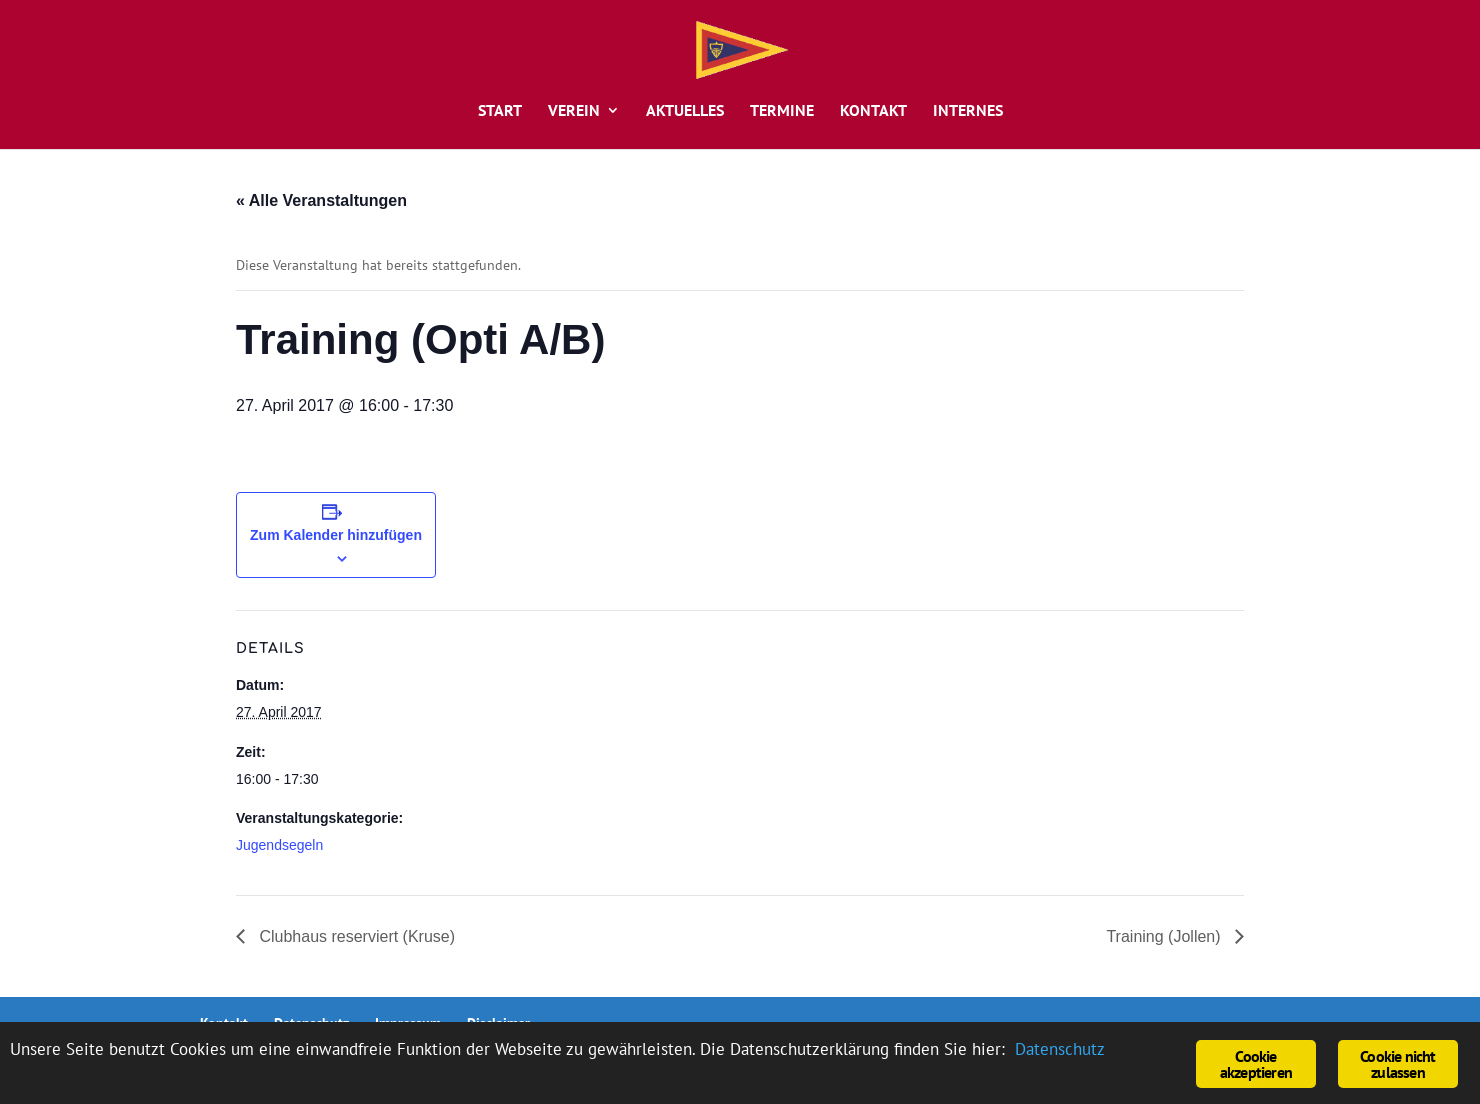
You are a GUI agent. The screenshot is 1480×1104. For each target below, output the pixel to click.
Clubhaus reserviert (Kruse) (355, 936)
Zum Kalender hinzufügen (336, 535)
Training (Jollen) (1165, 936)
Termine (782, 111)
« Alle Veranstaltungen (321, 200)
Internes (968, 111)
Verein (574, 111)
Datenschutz (1060, 1049)
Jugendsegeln (279, 845)
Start (500, 111)
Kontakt (873, 111)
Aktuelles (685, 111)
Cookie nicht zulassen (1397, 1064)
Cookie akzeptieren (1256, 1064)
